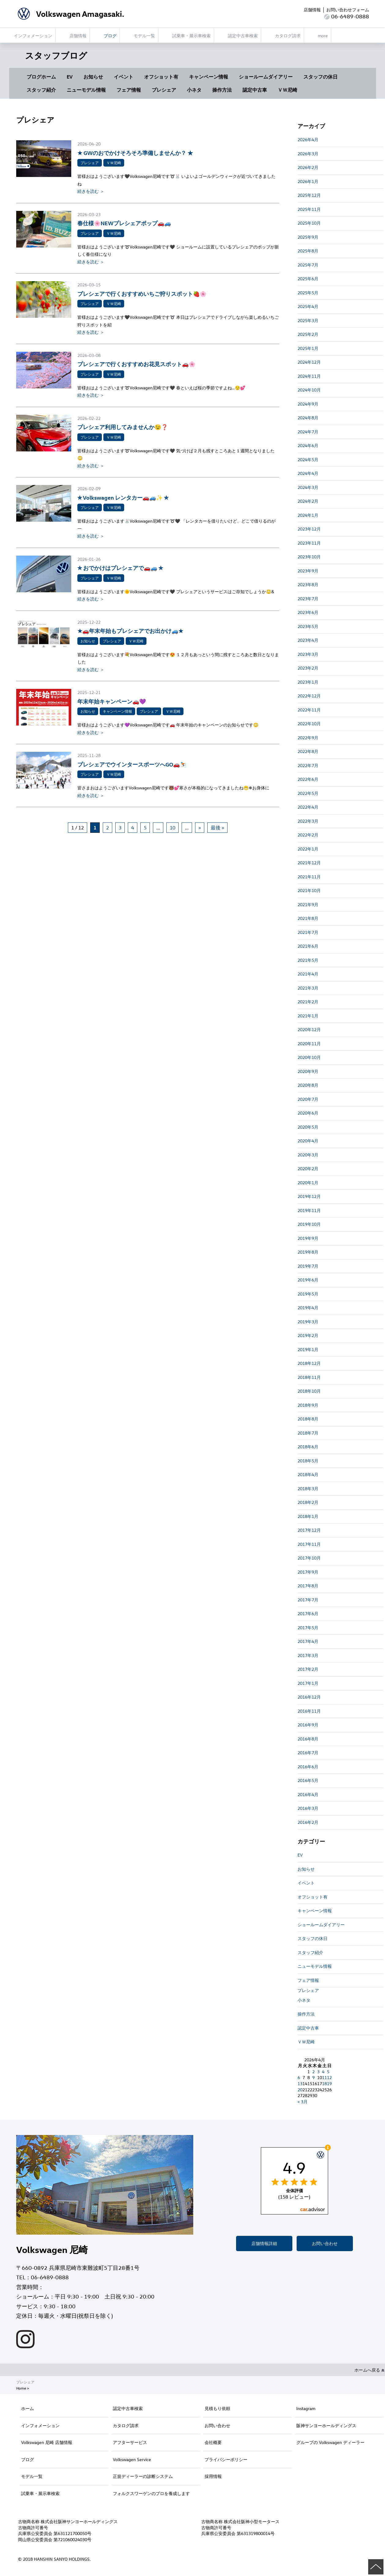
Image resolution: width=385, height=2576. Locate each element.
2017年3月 (308, 1655)
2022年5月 (308, 793)
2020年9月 (308, 1071)
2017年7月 (308, 1600)
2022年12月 (309, 696)
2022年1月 (308, 849)
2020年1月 (308, 1182)
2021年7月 (308, 932)
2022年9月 (308, 737)
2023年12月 (309, 529)
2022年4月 (308, 807)
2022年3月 (308, 821)
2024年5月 (308, 459)
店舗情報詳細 (264, 2243)
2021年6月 (308, 946)
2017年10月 (309, 1558)
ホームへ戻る (369, 2370)
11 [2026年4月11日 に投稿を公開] (324, 2077)
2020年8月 (308, 1085)
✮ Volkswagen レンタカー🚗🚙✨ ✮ (122, 497)
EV (70, 77)
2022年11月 (309, 710)
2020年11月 (309, 1043)
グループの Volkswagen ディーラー (330, 2442)
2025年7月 (308, 265)
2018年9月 (308, 1405)
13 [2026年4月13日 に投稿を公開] (300, 2083)
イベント (123, 77)
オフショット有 (161, 77)
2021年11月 (309, 877)
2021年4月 (308, 974)
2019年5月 (308, 1294)
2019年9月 (308, 1238)
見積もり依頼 (217, 2408)
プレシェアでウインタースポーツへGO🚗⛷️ (132, 764)
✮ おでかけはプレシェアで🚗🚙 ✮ (120, 567)
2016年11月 (309, 1711)
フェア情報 (129, 90)
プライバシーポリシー (226, 2459)
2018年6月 (308, 1447)
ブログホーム (41, 77)
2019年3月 (308, 1322)
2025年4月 (308, 306)
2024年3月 (308, 487)
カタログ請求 (126, 2425)
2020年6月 (308, 1113)
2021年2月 (308, 1002)
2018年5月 (308, 1461)
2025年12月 (309, 195)
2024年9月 (308, 404)
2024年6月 (308, 445)
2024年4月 (308, 473)
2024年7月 (308, 432)
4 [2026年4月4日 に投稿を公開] (323, 2071)
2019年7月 (308, 1266)
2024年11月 (309, 376)
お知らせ (93, 77)
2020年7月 (308, 1099)
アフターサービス (130, 2442)
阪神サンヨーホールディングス (326, 2425)
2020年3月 (308, 1155)
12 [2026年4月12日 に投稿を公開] (329, 2077)
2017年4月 (308, 1641)
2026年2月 (308, 167)
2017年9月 (308, 1572)
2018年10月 (309, 1391)
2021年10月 (309, 890)
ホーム (27, 2408)
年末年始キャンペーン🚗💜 (111, 701)
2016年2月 (308, 1822)
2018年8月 (308, 1419)
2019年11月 (309, 1210)
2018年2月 (308, 1502)
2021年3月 (308, 988)
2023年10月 (309, 557)
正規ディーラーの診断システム (143, 2476)
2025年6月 (308, 278)
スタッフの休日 (320, 77)
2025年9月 (308, 237)
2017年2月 (308, 1669)
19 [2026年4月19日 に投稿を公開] (329, 2083)
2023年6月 (308, 612)
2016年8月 (308, 1739)
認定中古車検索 (128, 2408)
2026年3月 (308, 153)
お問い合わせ (325, 2243)
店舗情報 (312, 10)
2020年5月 (308, 1127)
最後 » (217, 828)
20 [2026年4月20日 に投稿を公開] (300, 2090)
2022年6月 (308, 779)
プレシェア (164, 90)
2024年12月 (309, 362)
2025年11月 (309, 209)
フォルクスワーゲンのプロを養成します (151, 2493)
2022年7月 (308, 765)
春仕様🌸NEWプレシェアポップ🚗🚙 (124, 222)
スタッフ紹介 (41, 90)
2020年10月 (309, 1057)
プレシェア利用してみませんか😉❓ (122, 426)
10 (172, 828)
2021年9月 (308, 904)
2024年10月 (309, 390)
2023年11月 (309, 543)
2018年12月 (309, 1363)
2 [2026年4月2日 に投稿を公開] (313, 2071)
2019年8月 (308, 1252)
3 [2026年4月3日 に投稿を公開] (318, 2071)
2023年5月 (308, 626)
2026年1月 (308, 181)
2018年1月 (308, 1516)
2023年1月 (308, 682)
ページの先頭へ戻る (375, 2566)
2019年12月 (309, 1196)
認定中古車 (254, 90)
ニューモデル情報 (86, 90)
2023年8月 (308, 584)
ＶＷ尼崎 (287, 90)
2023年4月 (308, 640)
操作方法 (222, 90)
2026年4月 (308, 139)
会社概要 (213, 2442)
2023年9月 (308, 571)
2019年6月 (308, 1280)
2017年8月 (308, 1586)
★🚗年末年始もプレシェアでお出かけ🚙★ (135, 630)
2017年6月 (308, 1613)
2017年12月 (309, 1530)
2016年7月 (308, 1752)
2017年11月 (309, 1544)
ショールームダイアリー (266, 77)
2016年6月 (308, 1766)
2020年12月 (309, 1029)
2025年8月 (308, 251)
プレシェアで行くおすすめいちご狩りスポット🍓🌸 (141, 293)
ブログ (27, 2459)
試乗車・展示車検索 (40, 2493)
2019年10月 (309, 1224)
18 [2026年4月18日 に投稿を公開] (324, 2083)
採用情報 (213, 2476)
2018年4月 (308, 1474)
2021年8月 (308, 918)
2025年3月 (308, 320)
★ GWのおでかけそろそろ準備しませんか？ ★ (135, 152)
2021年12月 (309, 862)
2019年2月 (308, 1335)
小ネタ (194, 90)
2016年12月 (309, 1697)
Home (21, 2388)
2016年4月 (308, 1794)
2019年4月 (308, 1307)
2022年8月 (308, 751)
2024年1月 (308, 515)
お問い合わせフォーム (347, 10)
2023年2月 (308, 668)
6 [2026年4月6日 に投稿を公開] (299, 2077)
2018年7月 (308, 1433)
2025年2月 (308, 334)
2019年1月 (308, 1349)
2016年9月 (308, 1725)
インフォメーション (40, 2425)
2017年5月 (308, 1627)
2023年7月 (308, 598)
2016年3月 (308, 1808)
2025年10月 (309, 223)
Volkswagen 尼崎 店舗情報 (46, 2442)
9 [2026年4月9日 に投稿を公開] (313, 2077)
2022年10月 (309, 723)
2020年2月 (308, 1168)
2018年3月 (308, 1488)
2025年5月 (308, 293)
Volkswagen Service (132, 2459)
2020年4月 (308, 1141)
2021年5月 (308, 960)
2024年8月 (308, 418)
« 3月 (303, 2101)
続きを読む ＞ (90, 191)
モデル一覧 (32, 2476)
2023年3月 (308, 654)
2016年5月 (308, 1780)
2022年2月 (308, 835)
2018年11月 (309, 1377)
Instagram (305, 2408)
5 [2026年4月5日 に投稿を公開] (328, 2071)
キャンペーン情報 (208, 77)
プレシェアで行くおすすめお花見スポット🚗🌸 (136, 363)
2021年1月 (308, 1016)
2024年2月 (308, 501)
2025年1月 (308, 348)
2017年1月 (308, 1683)
